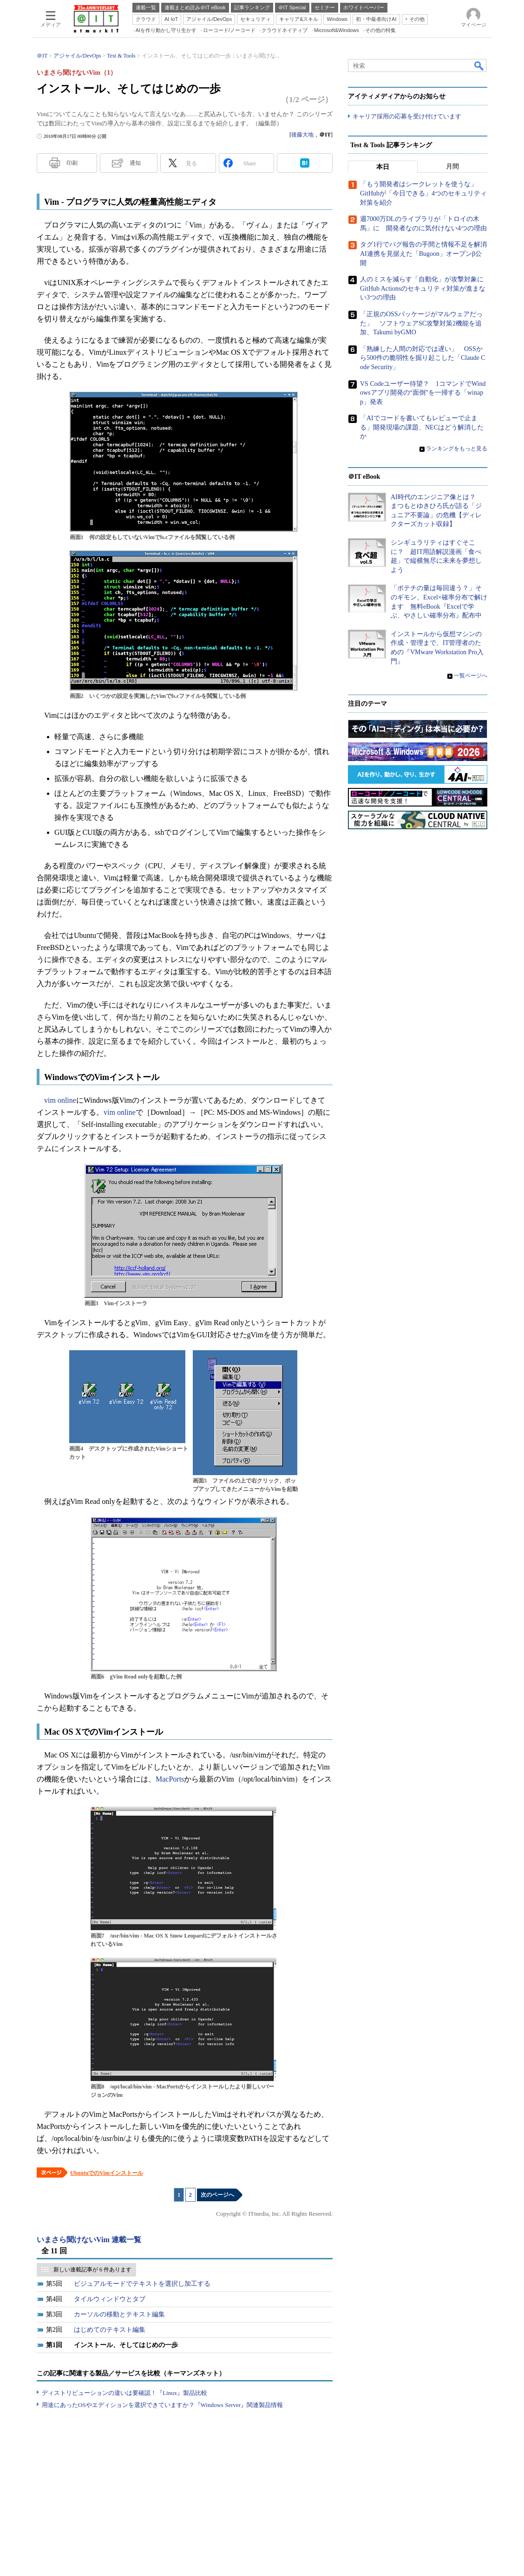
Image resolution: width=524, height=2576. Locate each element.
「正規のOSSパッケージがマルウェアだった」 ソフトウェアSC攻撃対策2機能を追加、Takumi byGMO (421, 323)
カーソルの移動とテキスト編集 (119, 2314)
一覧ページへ (470, 676)
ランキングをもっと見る (456, 448)
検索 (479, 65)
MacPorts (170, 1779)
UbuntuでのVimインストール (106, 2173)
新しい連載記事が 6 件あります (92, 2269)
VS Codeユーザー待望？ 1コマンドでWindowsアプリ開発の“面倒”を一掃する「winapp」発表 (423, 392)
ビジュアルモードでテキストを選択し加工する (142, 2283)
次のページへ (217, 2195)
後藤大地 (302, 134)
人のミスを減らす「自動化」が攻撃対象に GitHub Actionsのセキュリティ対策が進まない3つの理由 (425, 288)
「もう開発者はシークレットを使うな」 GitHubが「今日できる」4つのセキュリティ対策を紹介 (423, 193)
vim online (60, 1100)
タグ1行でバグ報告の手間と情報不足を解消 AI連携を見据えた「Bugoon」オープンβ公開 (426, 254)
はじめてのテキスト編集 (109, 2329)
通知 (135, 163)
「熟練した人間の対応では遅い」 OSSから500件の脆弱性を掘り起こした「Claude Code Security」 (422, 358)
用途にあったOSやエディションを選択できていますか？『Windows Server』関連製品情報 (162, 2404)
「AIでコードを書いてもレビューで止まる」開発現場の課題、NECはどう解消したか (422, 427)
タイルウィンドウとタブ (109, 2299)
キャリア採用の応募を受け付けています (407, 116)
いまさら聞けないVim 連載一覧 (89, 2240)
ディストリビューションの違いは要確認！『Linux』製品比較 (124, 2392)
